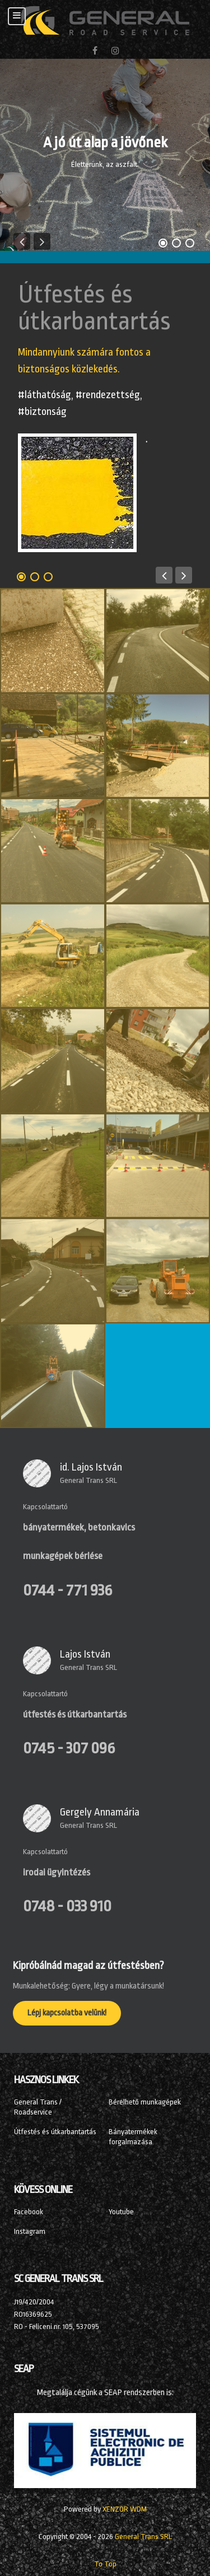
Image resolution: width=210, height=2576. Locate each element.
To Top (105, 2564)
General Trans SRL (88, 1480)
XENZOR (124, 2509)
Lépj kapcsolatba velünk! (66, 2013)
